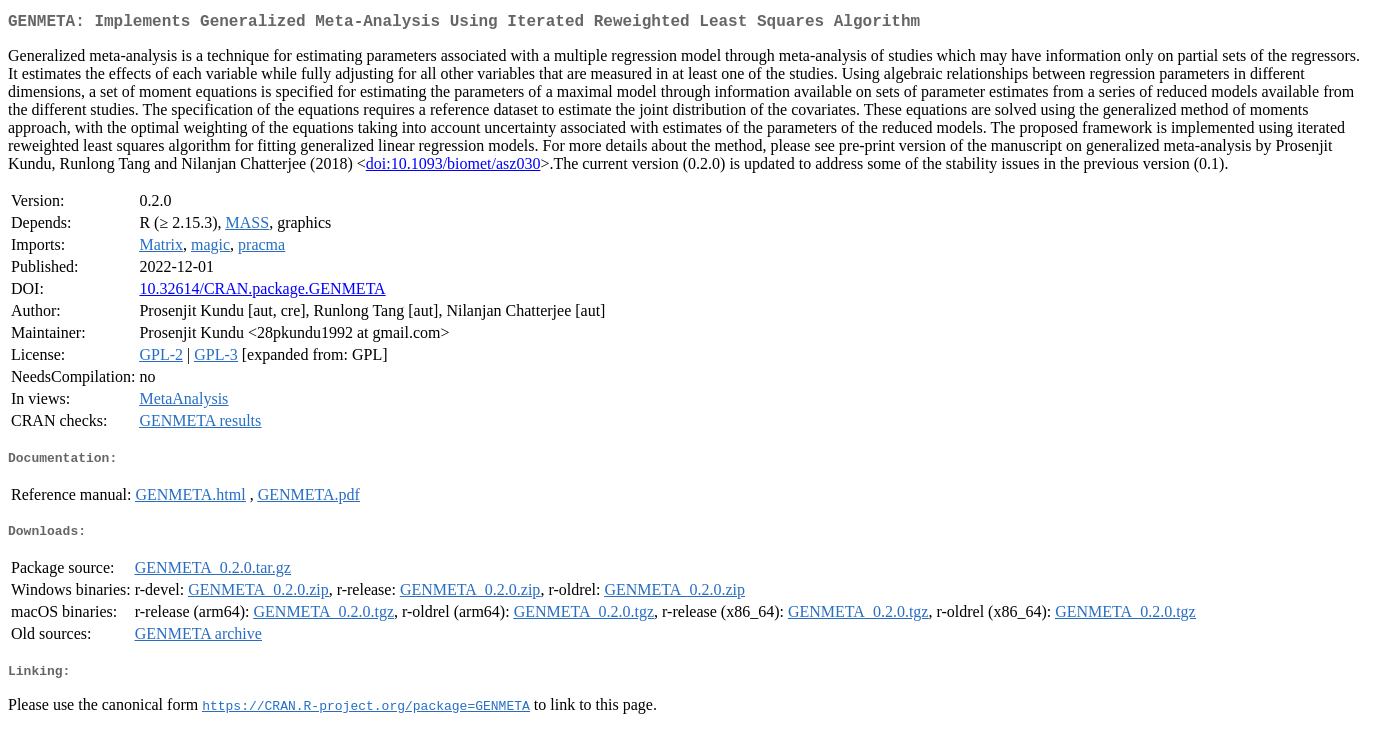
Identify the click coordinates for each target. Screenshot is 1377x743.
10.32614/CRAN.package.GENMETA (262, 292)
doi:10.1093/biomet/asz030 (453, 167)
